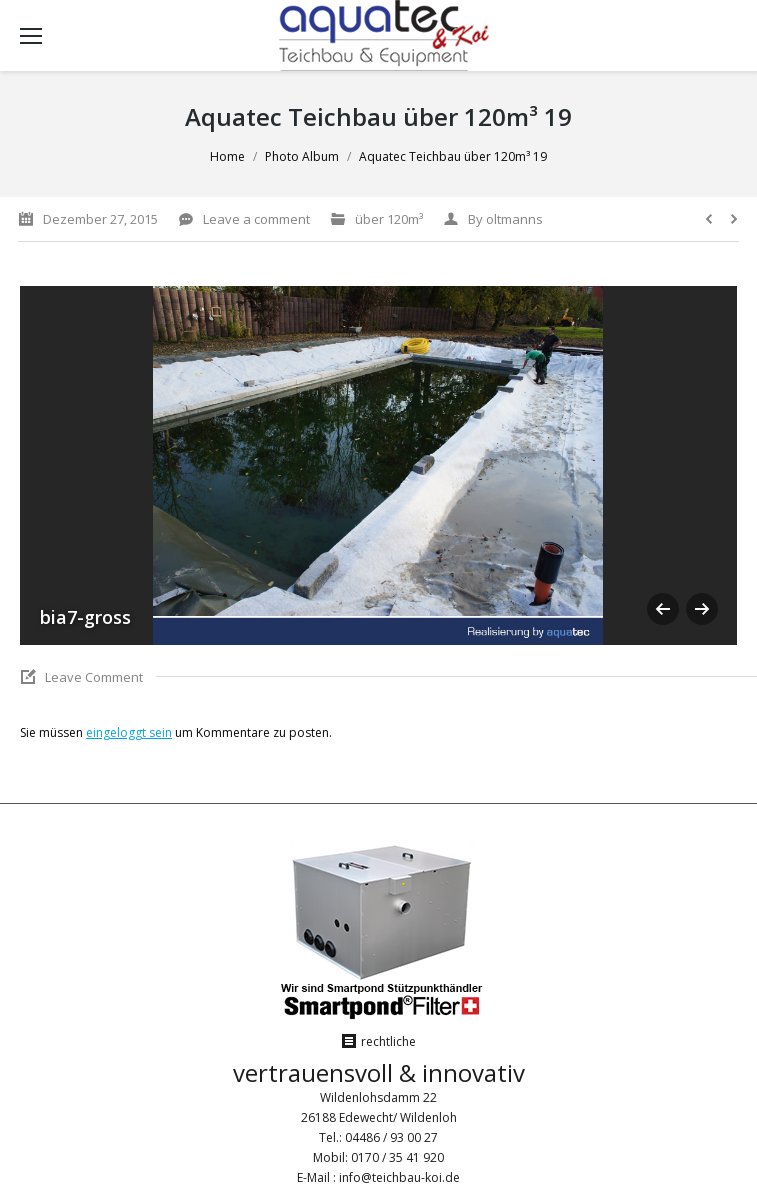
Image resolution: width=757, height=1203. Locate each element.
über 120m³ (389, 219)
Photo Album (302, 156)
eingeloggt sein (129, 732)
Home (227, 156)
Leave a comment (256, 219)
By (505, 219)
